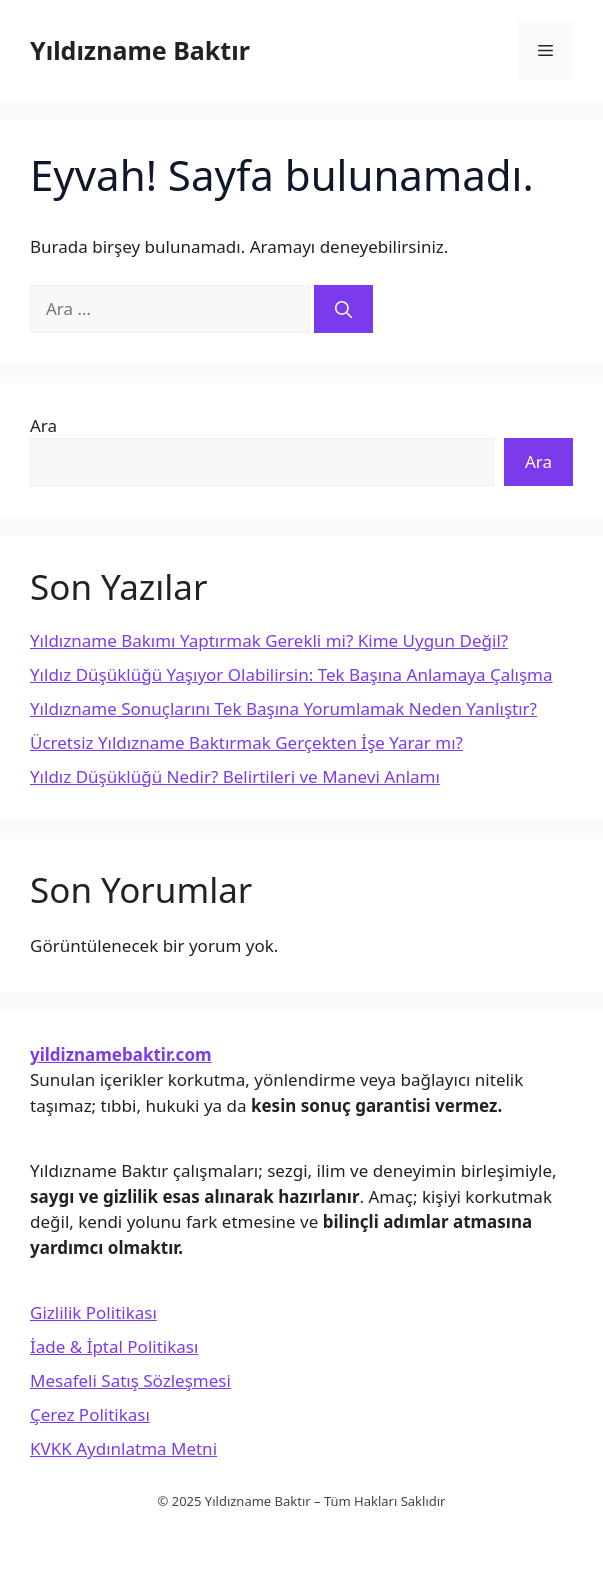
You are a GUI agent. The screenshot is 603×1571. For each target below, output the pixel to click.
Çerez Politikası (90, 1414)
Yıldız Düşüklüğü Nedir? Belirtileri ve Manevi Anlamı (235, 776)
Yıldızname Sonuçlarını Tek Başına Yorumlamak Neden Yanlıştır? (283, 708)
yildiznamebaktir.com (121, 1054)
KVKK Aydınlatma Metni (123, 1448)
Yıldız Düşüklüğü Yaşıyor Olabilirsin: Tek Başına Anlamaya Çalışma (291, 674)
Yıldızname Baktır (140, 50)
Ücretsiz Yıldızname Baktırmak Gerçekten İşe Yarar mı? (246, 742)
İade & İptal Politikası (114, 1346)
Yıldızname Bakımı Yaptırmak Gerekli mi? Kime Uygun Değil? (269, 640)
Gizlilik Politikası (93, 1312)
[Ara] (343, 309)
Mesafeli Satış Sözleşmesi (130, 1380)
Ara (43, 425)
